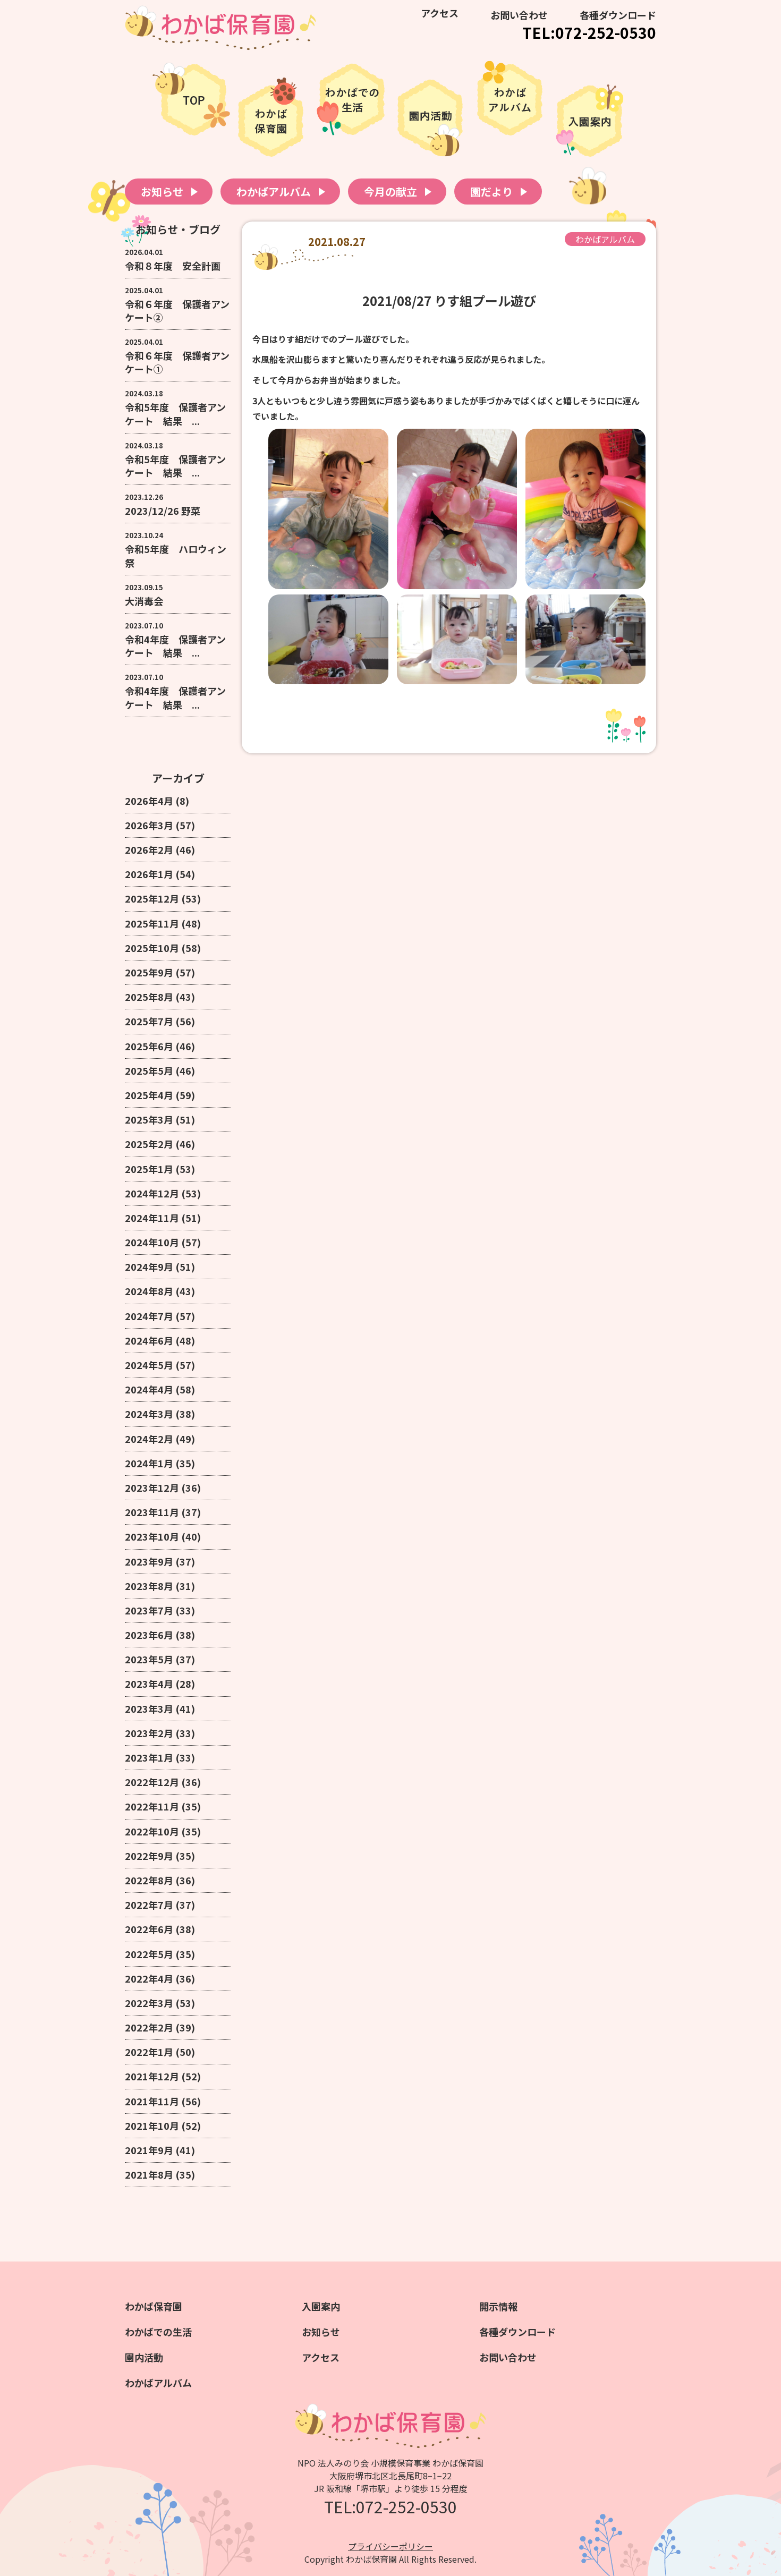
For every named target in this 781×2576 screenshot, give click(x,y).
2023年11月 (152, 1512)
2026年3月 (149, 825)
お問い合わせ (519, 15)
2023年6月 (149, 1635)
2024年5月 (149, 1365)
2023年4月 (149, 1683)
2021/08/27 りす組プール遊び (449, 300)
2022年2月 (149, 2027)
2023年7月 (149, 1610)
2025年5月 (149, 1070)
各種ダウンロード (618, 15)
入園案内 (321, 2306)
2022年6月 (149, 1929)
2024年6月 (149, 1340)
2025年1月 (149, 1169)
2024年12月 (152, 1193)
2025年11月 (152, 923)
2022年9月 (149, 1856)
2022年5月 (149, 1954)
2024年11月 (152, 1218)
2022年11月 (152, 1806)
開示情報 (498, 2306)
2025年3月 (149, 1119)
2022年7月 (149, 1904)
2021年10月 (152, 2125)
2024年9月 (149, 1266)
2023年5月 (149, 1659)
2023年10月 (152, 1536)
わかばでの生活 (158, 2332)
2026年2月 (149, 849)
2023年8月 (149, 1586)
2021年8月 (149, 2174)
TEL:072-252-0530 (589, 32)
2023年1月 (149, 1757)
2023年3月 (149, 1708)
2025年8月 (149, 997)
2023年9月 (149, 1561)
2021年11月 (152, 2101)
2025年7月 (149, 1021)
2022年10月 (152, 1831)
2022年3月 (149, 2003)
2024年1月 (149, 1463)
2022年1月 (149, 2052)
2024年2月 (149, 1439)
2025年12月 (152, 898)
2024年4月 (149, 1389)
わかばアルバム (273, 191)
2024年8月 (149, 1291)
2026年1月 (149, 874)
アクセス (440, 13)
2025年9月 (149, 972)
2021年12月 (152, 2076)
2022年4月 (149, 1978)
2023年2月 (149, 1733)
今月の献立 (390, 191)
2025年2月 (149, 1144)
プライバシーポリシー (390, 2546)
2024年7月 (149, 1316)
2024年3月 (149, 1414)
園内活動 (144, 2357)
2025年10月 (152, 948)
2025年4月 (149, 1095)
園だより (491, 191)
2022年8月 (149, 1880)
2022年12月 (152, 1782)
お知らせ (162, 191)
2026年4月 (149, 800)
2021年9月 (149, 2150)
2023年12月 (152, 1487)
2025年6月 (149, 1046)
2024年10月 (152, 1242)
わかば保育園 (153, 2306)
